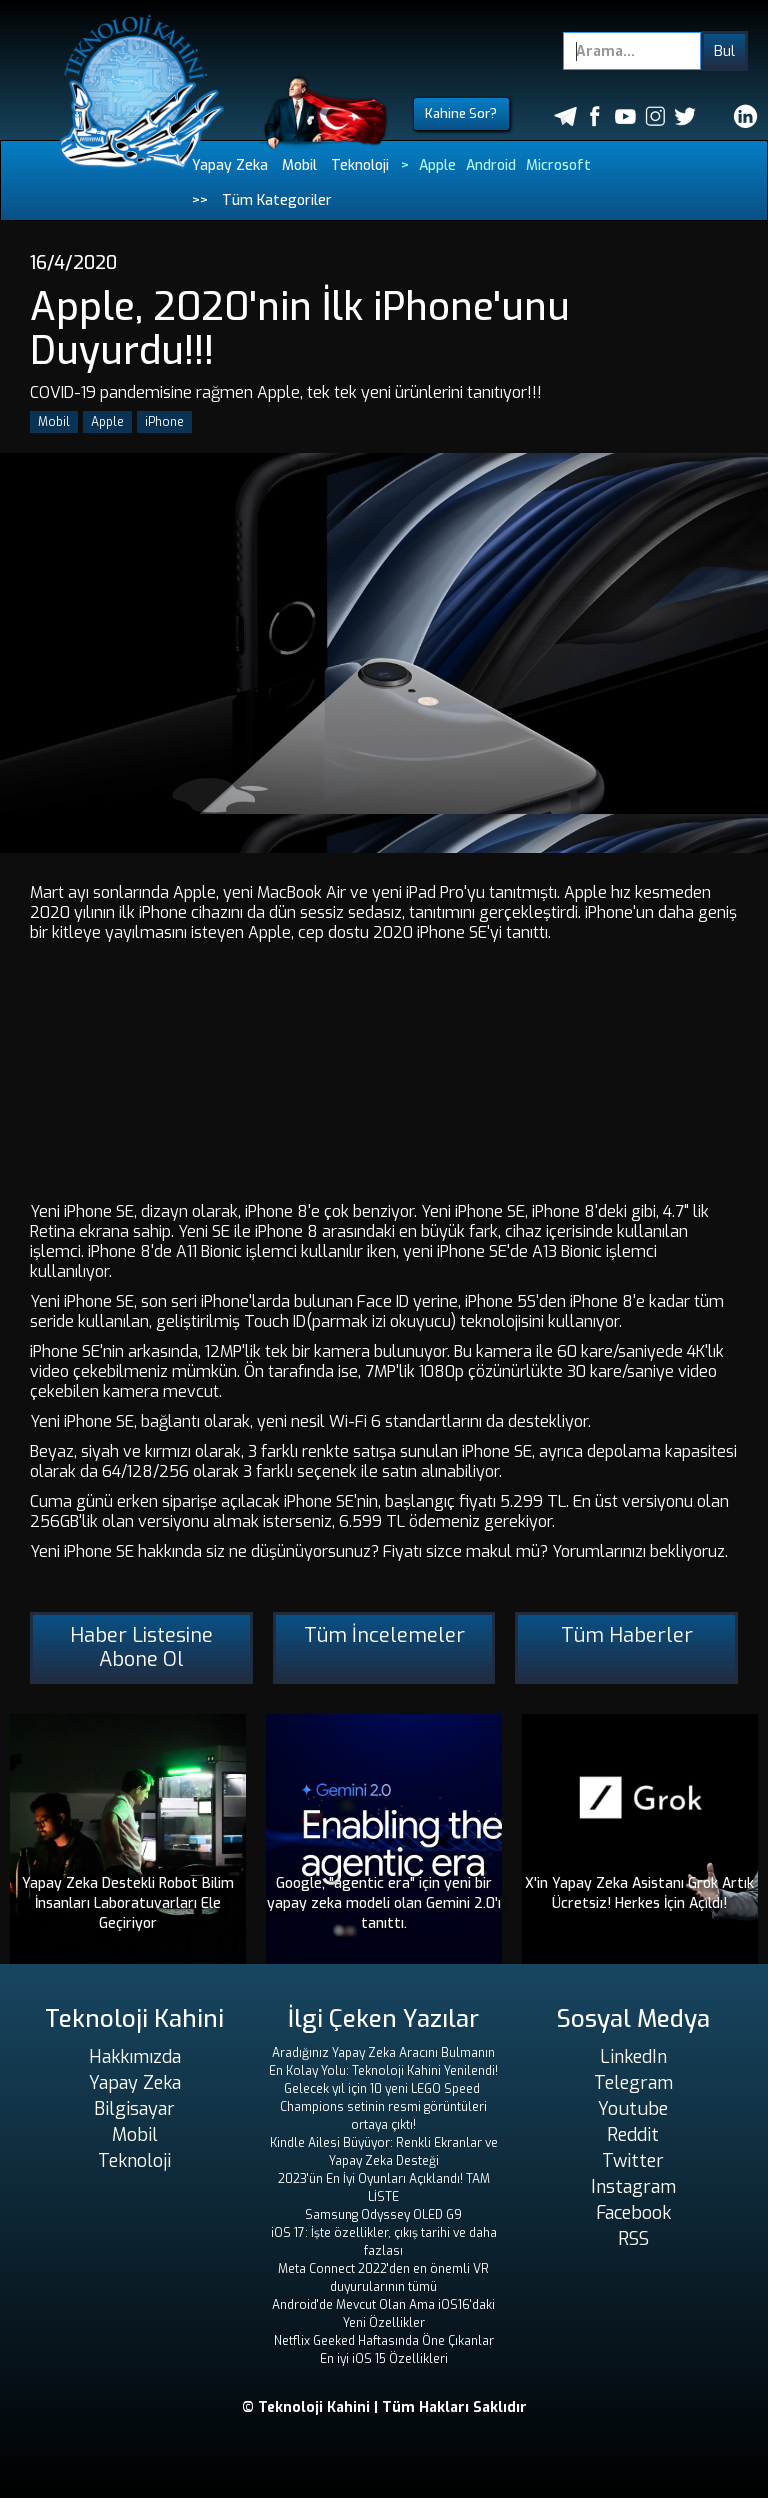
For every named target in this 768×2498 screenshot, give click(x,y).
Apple (437, 165)
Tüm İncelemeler (384, 1635)
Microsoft (558, 165)
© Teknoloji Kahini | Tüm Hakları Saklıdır (384, 2407)
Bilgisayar (134, 2109)
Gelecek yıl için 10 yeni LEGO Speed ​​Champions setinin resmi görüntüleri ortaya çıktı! (383, 2107)
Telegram (633, 2083)
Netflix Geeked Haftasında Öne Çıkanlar (384, 2341)
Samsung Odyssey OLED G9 (383, 2215)
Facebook (633, 2213)
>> (200, 200)
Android (491, 165)
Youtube (633, 2109)
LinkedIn (633, 2057)
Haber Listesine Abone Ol (141, 1647)
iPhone (164, 422)
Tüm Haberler (627, 1635)
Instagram (633, 2187)
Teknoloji (360, 165)
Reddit (633, 2135)
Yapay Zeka (230, 165)
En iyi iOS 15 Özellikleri (384, 2359)
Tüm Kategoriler (277, 200)
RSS (633, 2239)
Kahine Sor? (461, 113)
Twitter (633, 2161)
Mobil (299, 165)
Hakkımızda (135, 2057)
